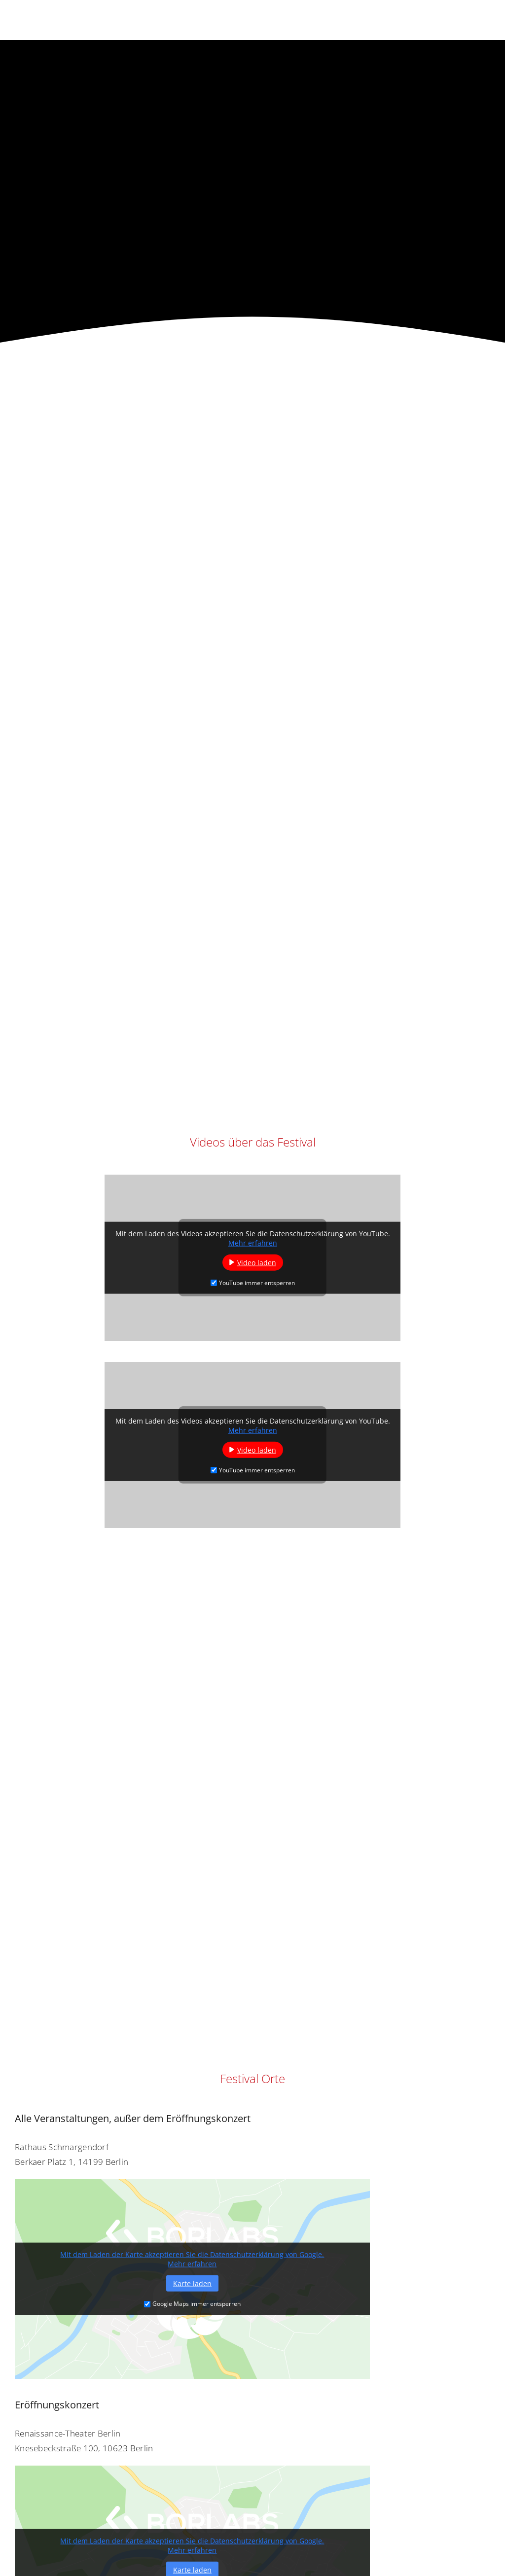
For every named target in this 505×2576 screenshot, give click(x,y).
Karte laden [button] (192, 2283)
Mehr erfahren (252, 1242)
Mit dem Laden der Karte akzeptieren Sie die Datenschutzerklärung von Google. (192, 2254)
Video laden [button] (256, 1262)
